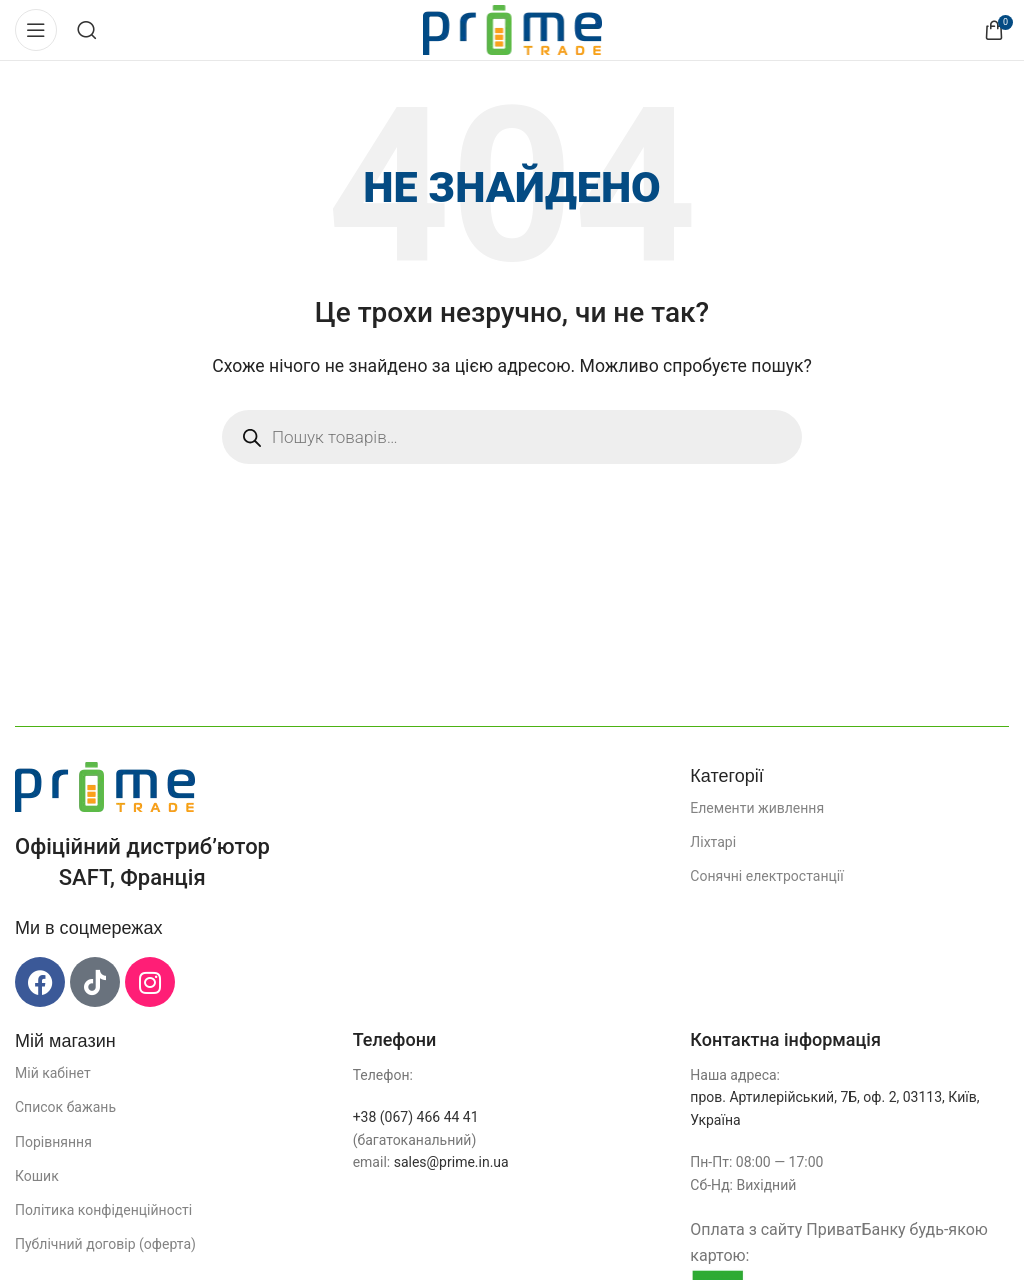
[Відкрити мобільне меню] (36, 30)
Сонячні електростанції (766, 876)
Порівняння (53, 1142)
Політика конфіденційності (103, 1210)
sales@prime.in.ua (451, 1162)
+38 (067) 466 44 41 (416, 1117)
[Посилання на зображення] (105, 785)
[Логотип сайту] (512, 28)
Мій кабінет (53, 1073)
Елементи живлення (757, 808)
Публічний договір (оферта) (105, 1244)
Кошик (37, 1176)
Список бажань (65, 1107)
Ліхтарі (713, 842)
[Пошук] (87, 30)
